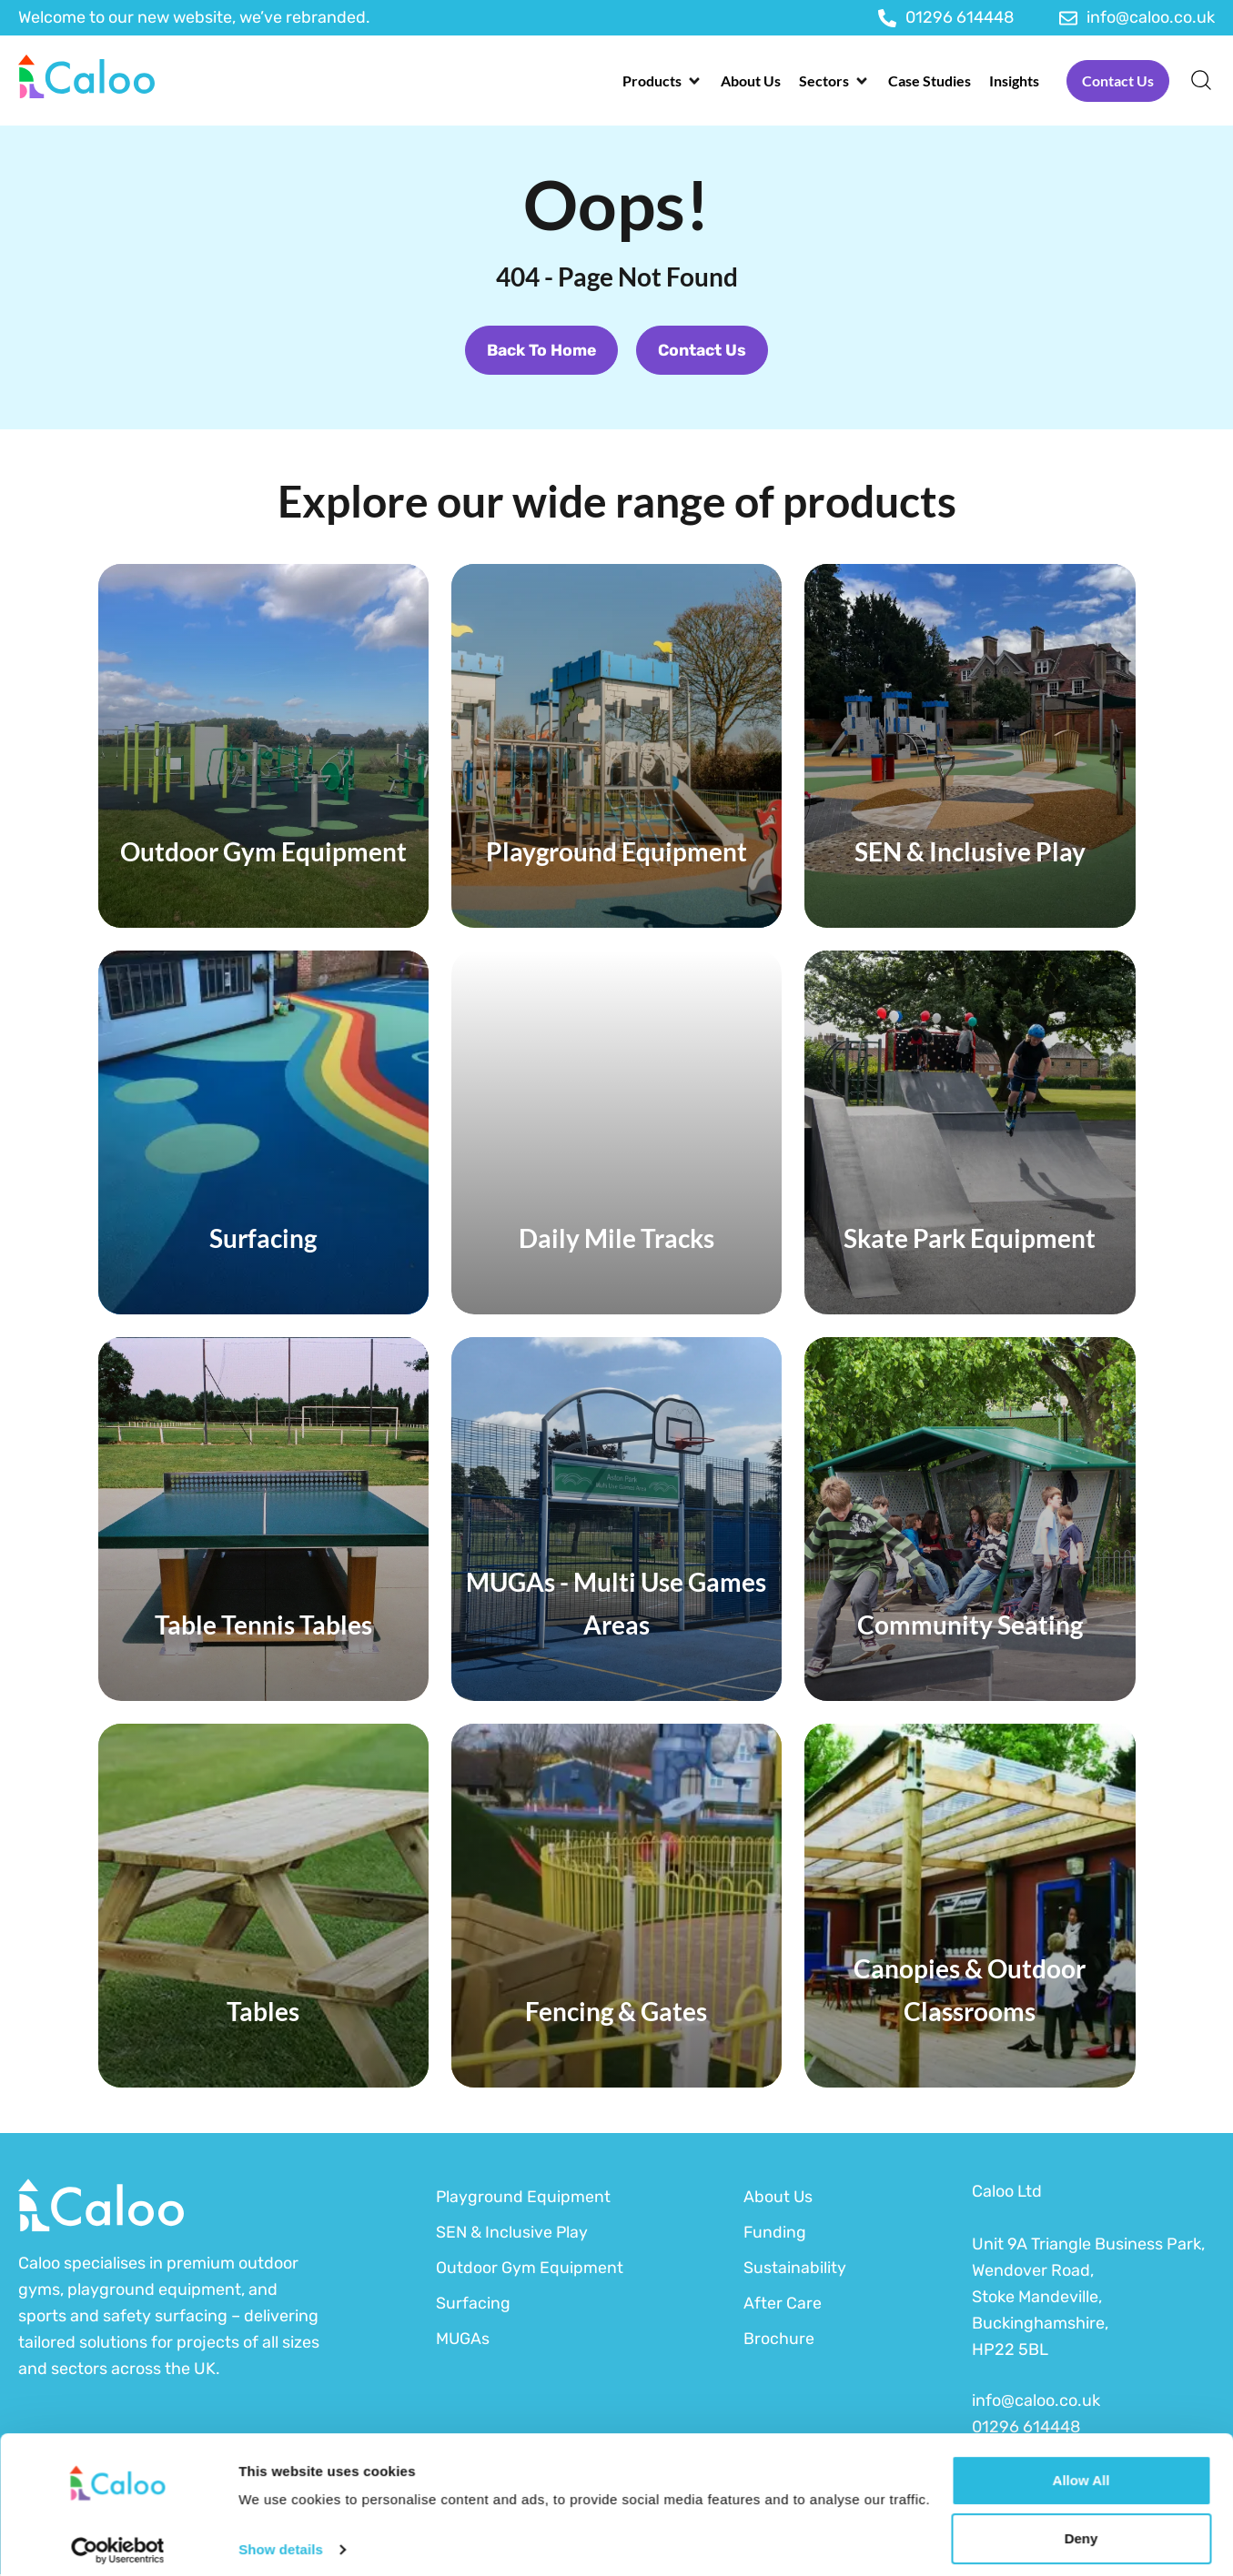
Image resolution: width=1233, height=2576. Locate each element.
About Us (778, 2198)
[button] (662, 81)
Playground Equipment (523, 2198)
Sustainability (794, 2269)
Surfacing (473, 2304)
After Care (782, 2304)
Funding (775, 2233)
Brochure (778, 2339)
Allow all (1081, 2470)
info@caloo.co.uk (1036, 2402)
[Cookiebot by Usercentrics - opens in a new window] (117, 2540)
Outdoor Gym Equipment (529, 2269)
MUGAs (463, 2339)
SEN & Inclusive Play (513, 2233)
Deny (1081, 2528)
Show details (280, 2539)
